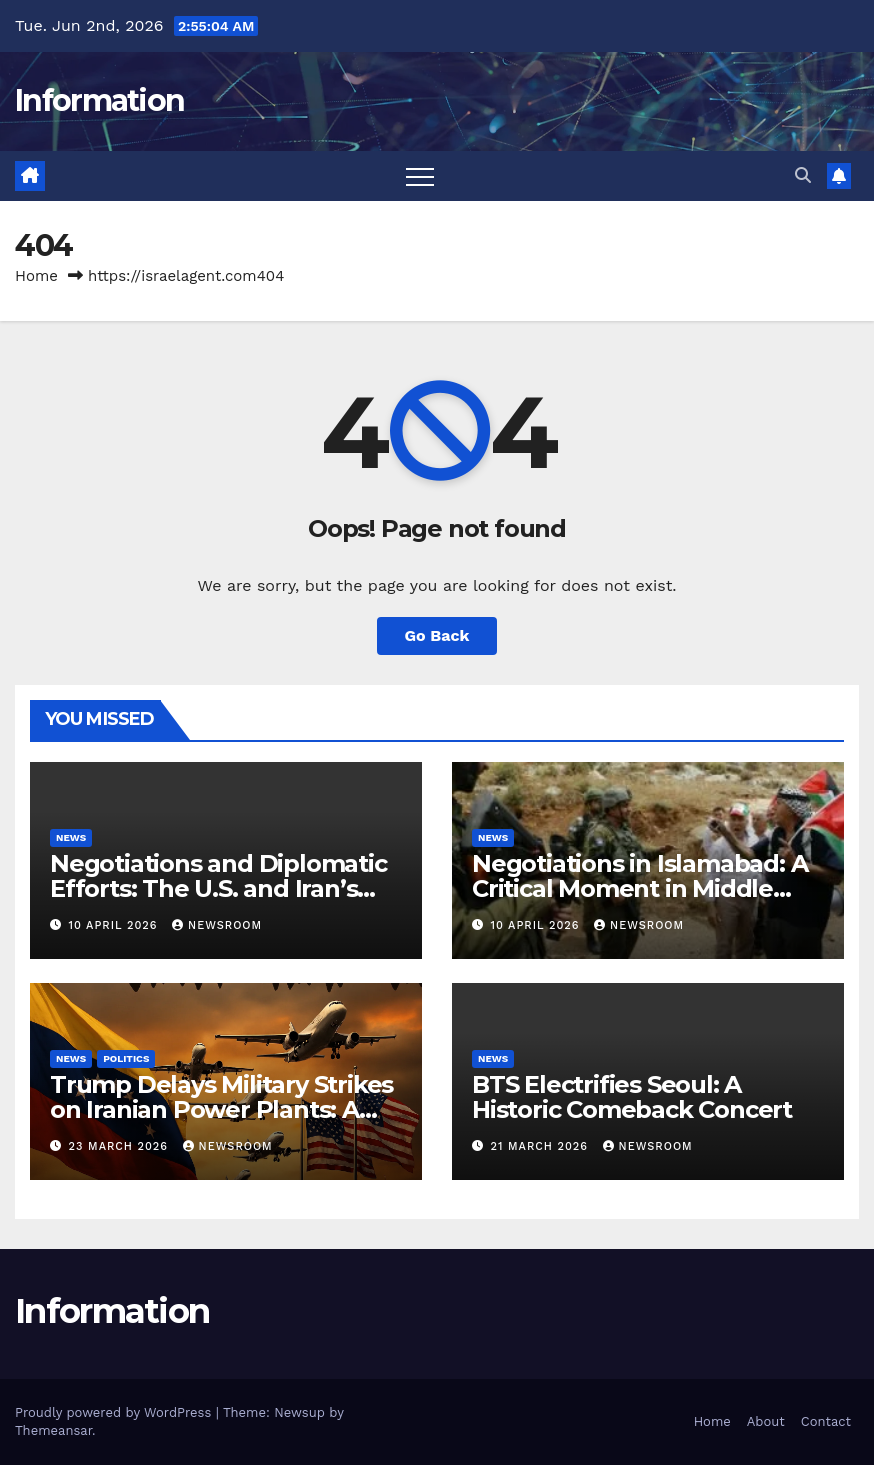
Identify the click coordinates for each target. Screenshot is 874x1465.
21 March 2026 (542, 1146)
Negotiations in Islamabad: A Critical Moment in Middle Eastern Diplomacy (639, 888)
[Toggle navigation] (420, 176)
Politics (126, 1058)
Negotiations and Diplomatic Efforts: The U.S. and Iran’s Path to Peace (218, 888)
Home (36, 276)
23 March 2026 (121, 1146)
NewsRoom (217, 925)
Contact (826, 1421)
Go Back (437, 635)
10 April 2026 (115, 925)
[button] (803, 175)
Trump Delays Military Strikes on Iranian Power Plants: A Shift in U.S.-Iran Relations (221, 1109)
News (71, 837)
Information (99, 100)
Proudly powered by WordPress (115, 1412)
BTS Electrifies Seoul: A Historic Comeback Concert (632, 1097)
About (766, 1421)
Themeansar (53, 1430)
